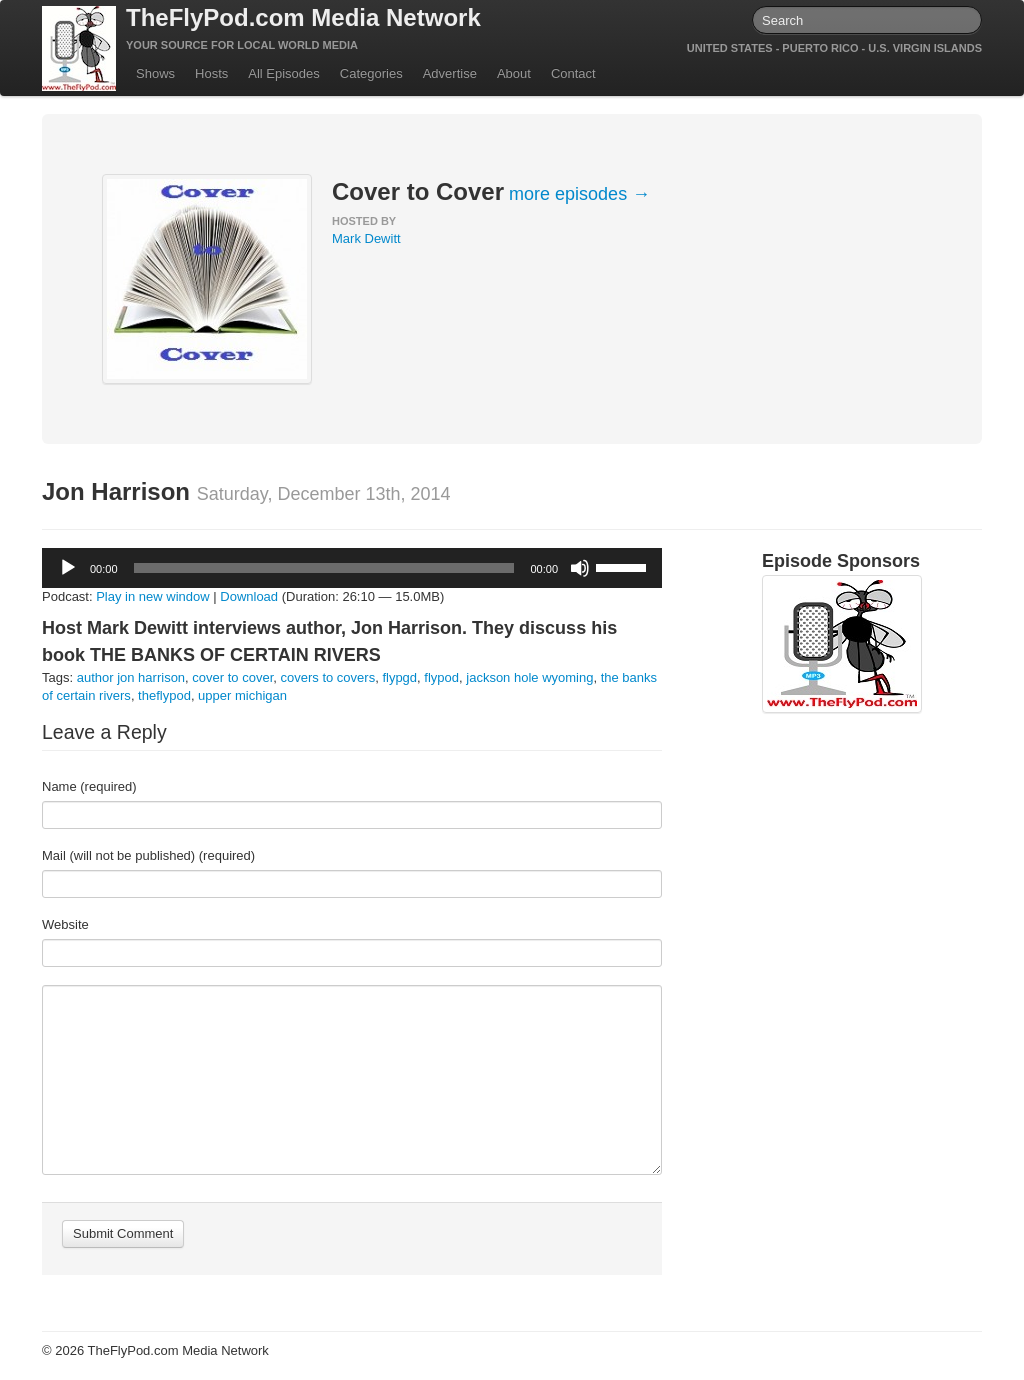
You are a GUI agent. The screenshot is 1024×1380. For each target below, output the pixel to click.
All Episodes (284, 73)
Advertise (450, 73)
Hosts (211, 73)
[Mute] (580, 568)
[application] (352, 568)
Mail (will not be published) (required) (148, 855)
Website (65, 924)
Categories (371, 73)
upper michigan (242, 695)
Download (249, 596)
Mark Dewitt (366, 238)
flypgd (399, 677)
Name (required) (89, 786)
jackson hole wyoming (529, 677)
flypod (441, 677)
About (514, 73)
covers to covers (328, 677)
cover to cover (232, 677)
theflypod (164, 695)
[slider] (324, 568)
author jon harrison (131, 677)
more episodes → (579, 194)
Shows (155, 73)
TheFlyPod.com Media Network (303, 17)
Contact (573, 73)
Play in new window (152, 596)
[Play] (68, 568)
